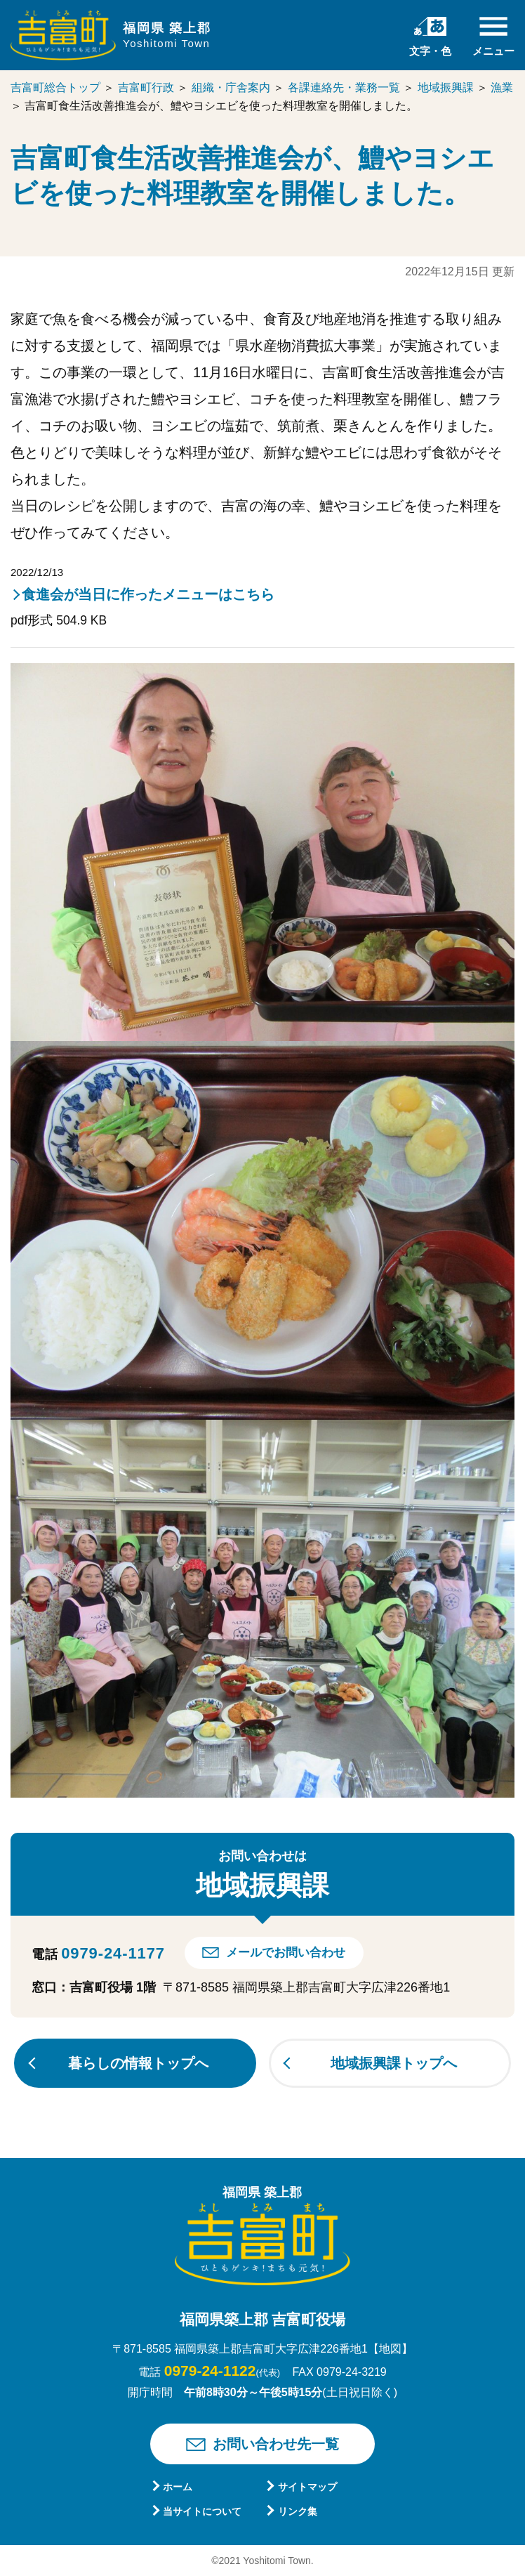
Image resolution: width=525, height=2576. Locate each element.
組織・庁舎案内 (231, 87)
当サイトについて (202, 2511)
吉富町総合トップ (55, 87)
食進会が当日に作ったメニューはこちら (148, 594)
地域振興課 (446, 87)
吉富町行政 (146, 87)
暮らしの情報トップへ (138, 2063)
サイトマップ (307, 2486)
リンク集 (297, 2511)
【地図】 (390, 2349)
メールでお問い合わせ (285, 1952)
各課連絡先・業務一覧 (344, 87)
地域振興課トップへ (394, 2063)
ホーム (177, 2486)
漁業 (502, 87)
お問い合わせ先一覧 (276, 2444)
